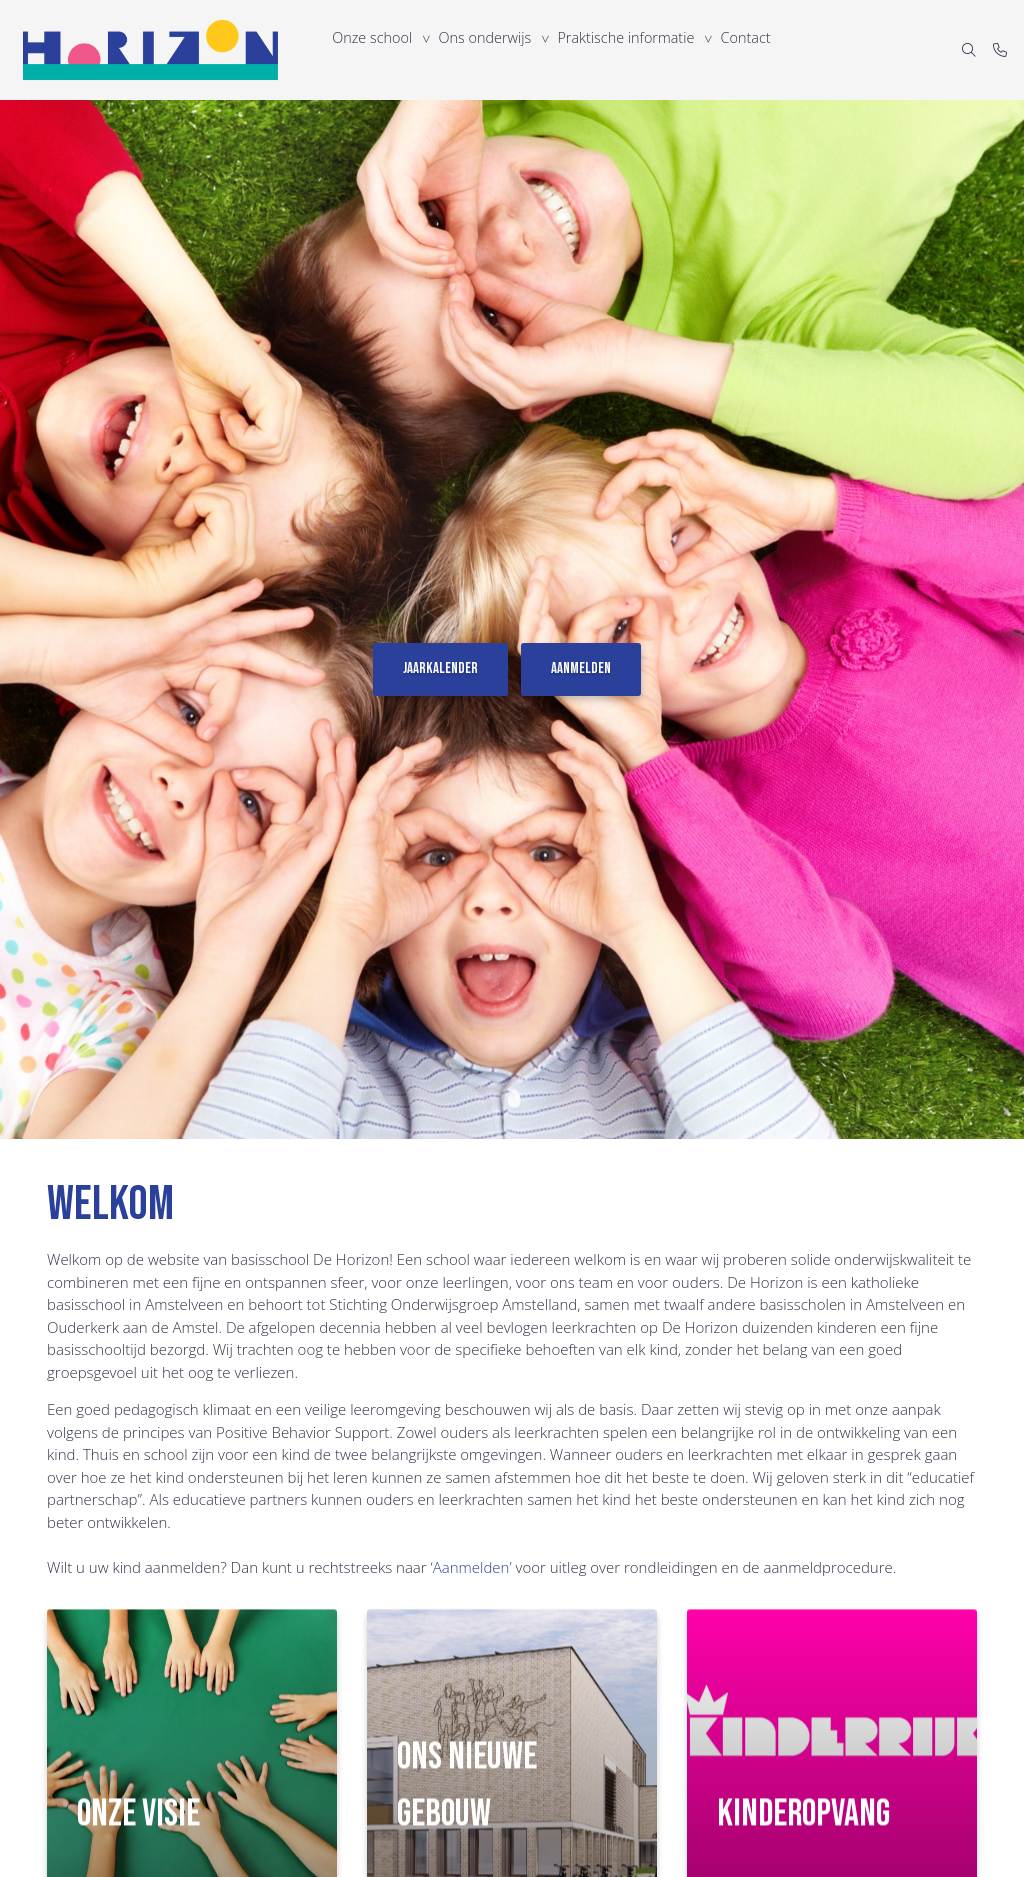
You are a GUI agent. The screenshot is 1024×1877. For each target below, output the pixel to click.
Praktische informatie (633, 49)
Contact (756, 49)
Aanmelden (581, 668)
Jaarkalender (440, 668)
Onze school (374, 49)
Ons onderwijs (490, 49)
